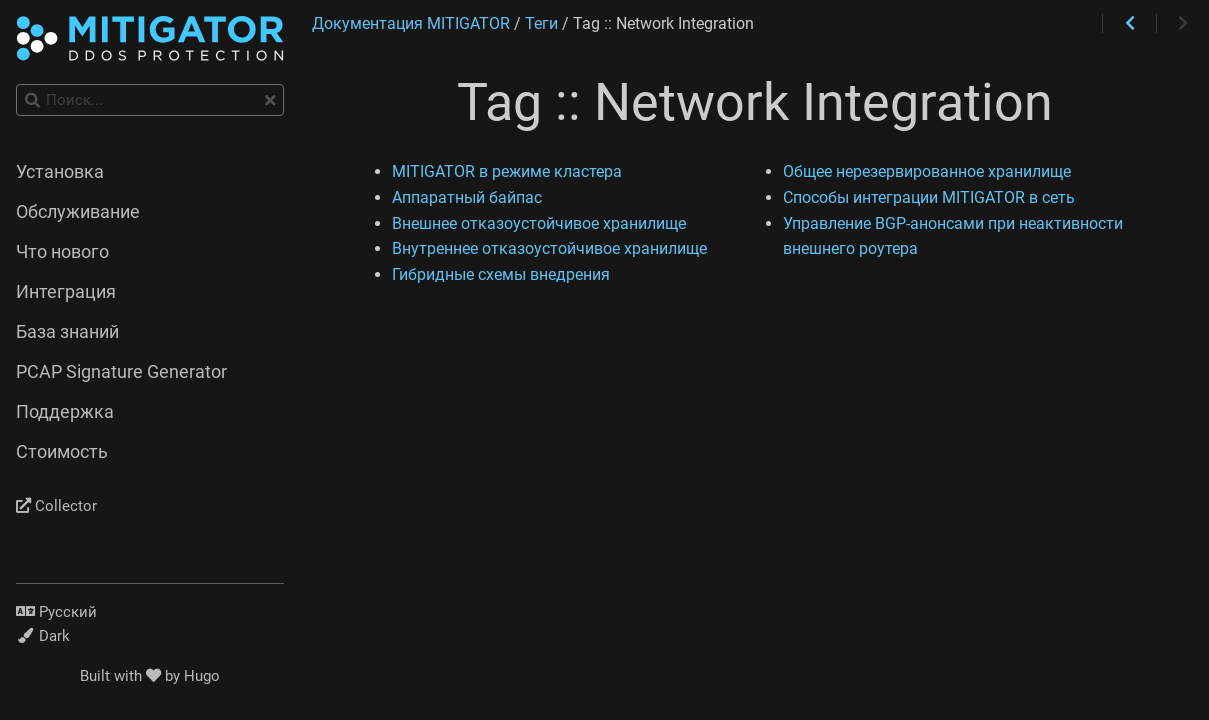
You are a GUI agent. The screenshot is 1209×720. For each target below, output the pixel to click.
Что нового (62, 252)
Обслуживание (78, 212)
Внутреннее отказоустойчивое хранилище (549, 248)
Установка (60, 172)
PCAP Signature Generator (121, 372)
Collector (56, 506)
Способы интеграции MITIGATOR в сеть (929, 197)
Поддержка (65, 412)
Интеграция (66, 292)
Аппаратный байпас (467, 197)
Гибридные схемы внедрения (501, 274)
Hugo (202, 676)
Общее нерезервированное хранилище (927, 171)
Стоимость (62, 452)
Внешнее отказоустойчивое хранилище (539, 223)
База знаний (67, 332)
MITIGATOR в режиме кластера (507, 171)
